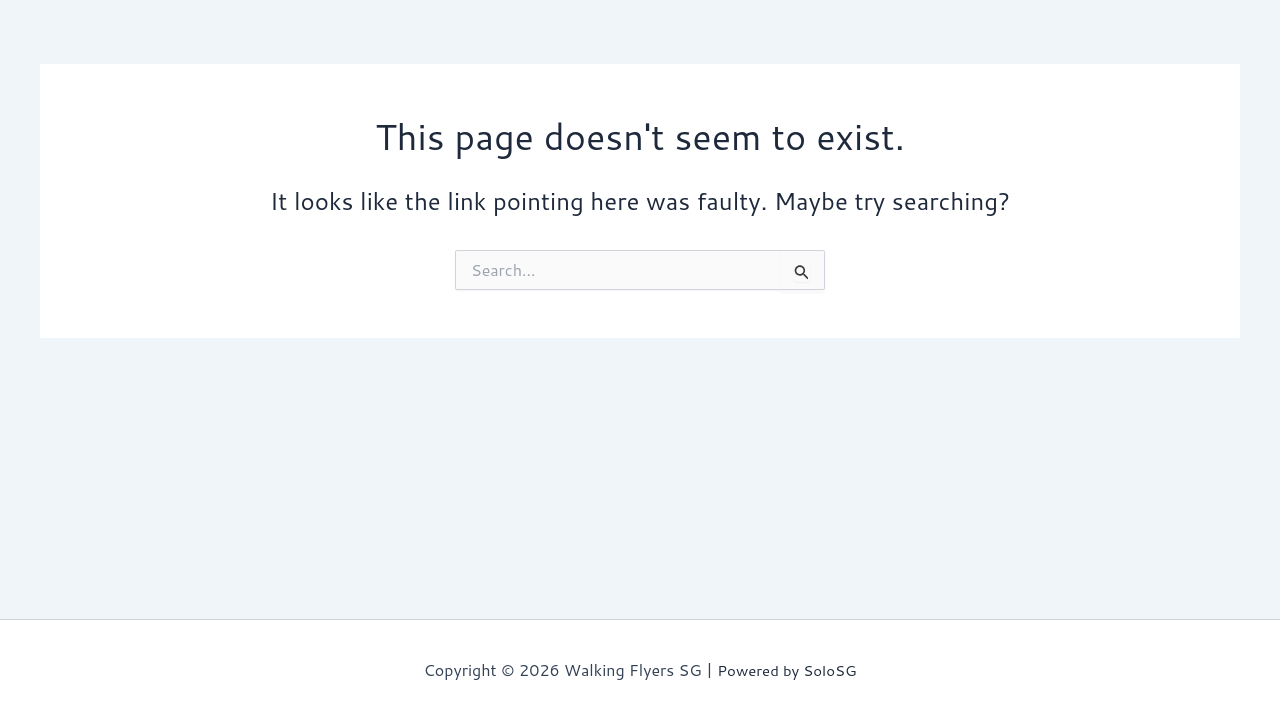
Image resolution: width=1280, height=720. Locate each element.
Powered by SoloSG (786, 669)
